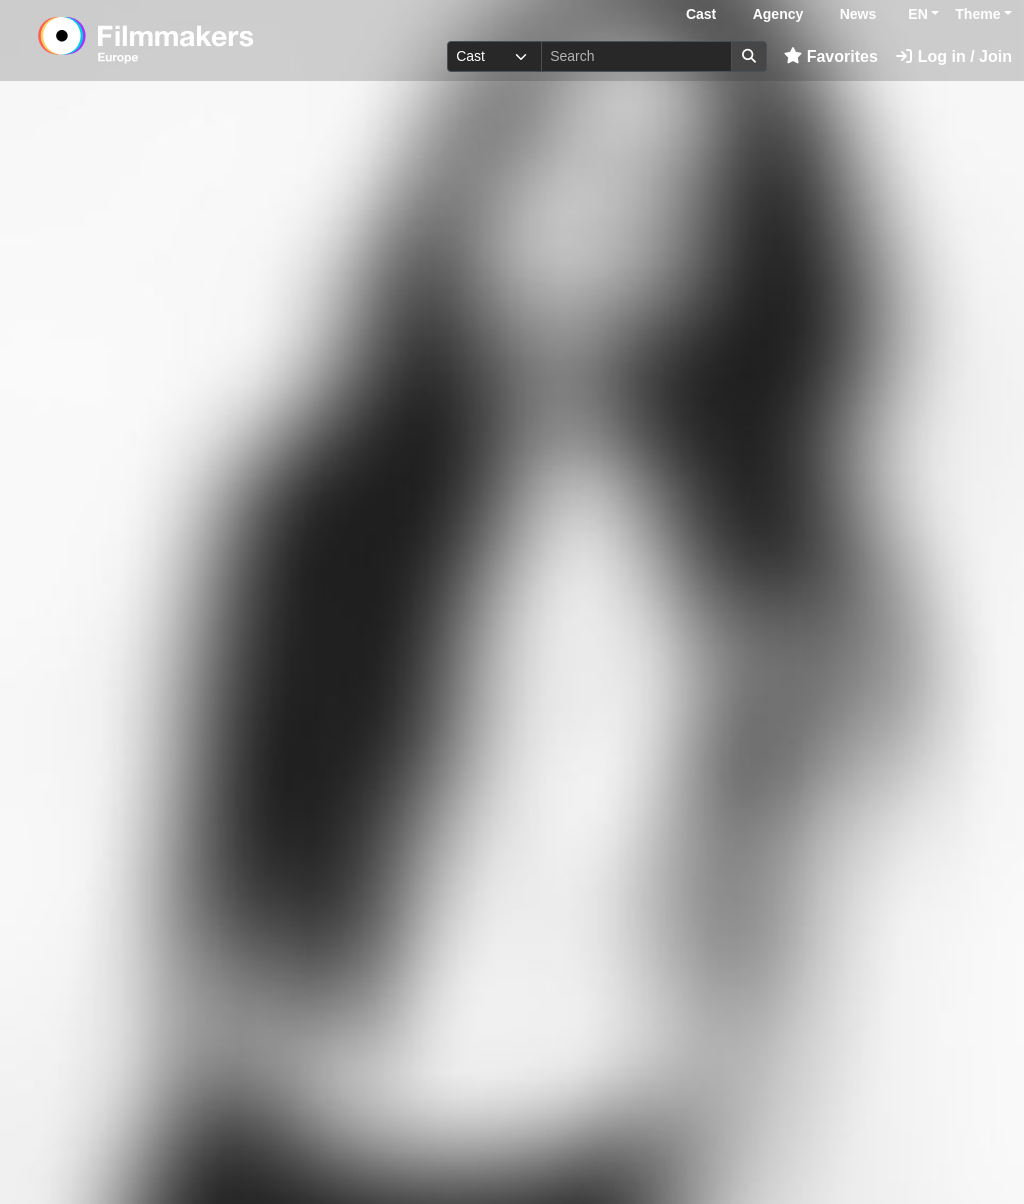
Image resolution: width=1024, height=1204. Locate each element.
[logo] (194, 40)
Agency (778, 14)
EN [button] (917, 14)
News (858, 14)
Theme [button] (977, 14)
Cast (701, 14)
